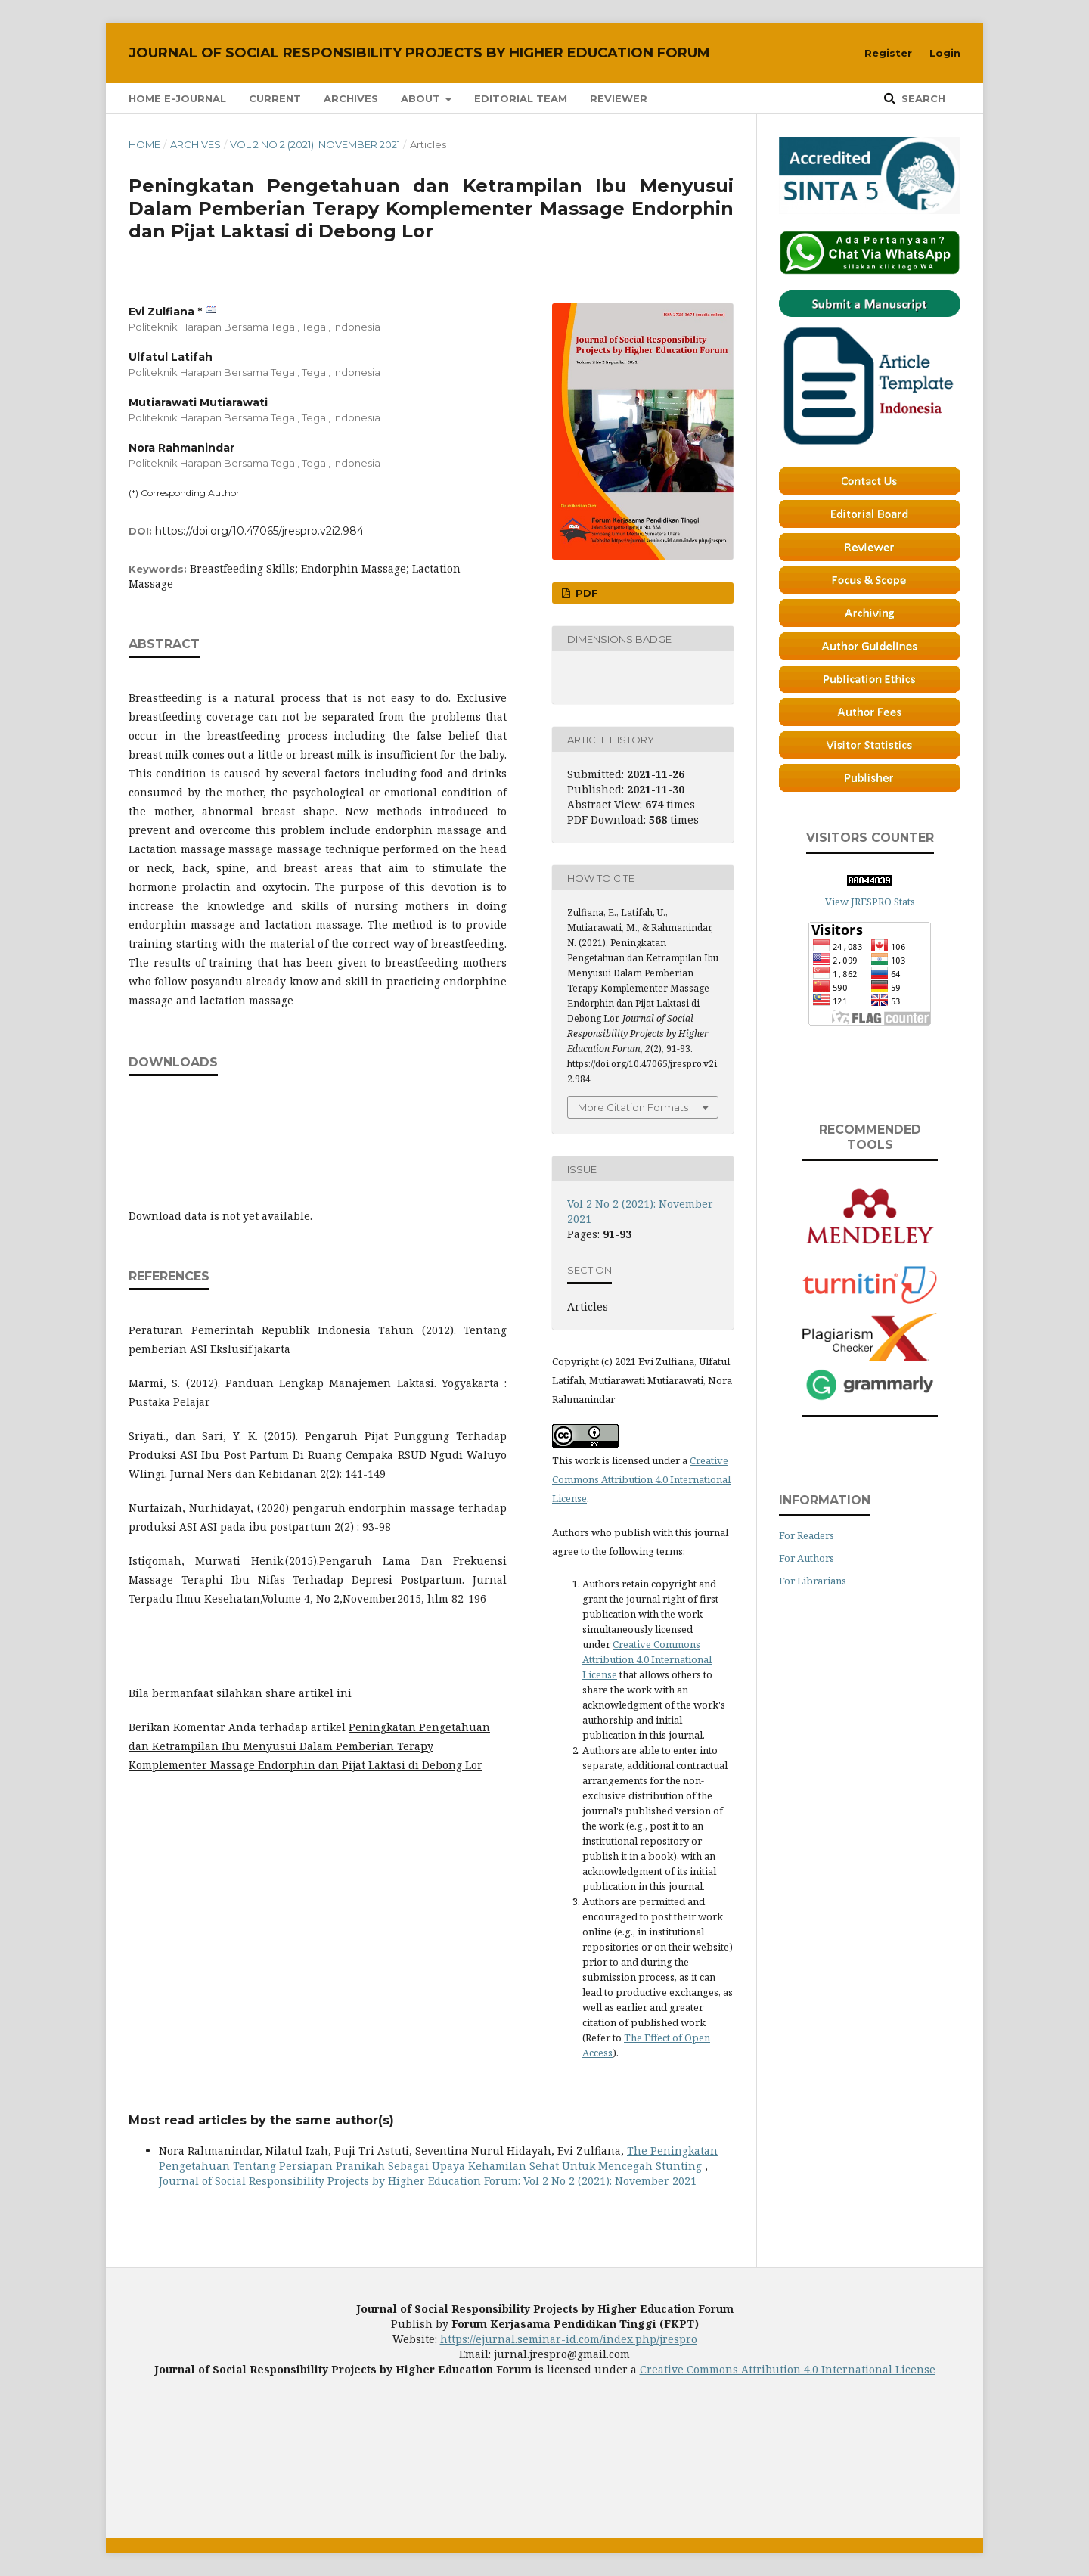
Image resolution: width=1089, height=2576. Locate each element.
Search (921, 98)
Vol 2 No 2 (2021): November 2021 (315, 144)
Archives (351, 98)
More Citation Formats (633, 1107)
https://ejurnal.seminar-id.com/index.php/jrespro (568, 2339)
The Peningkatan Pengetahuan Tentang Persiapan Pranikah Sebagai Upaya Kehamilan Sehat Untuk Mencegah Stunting (438, 2158)
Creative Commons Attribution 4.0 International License (641, 1479)
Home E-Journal (177, 98)
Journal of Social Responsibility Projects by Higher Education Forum (419, 53)
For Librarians (812, 1580)
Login (944, 53)
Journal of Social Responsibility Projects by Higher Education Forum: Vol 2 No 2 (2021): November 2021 (428, 2181)
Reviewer (618, 98)
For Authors (806, 1558)
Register (888, 53)
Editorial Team (520, 98)
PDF (585, 593)
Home (144, 144)
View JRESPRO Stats (870, 901)
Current (275, 98)
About (422, 98)
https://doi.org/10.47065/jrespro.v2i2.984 (259, 531)
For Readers (806, 1535)
